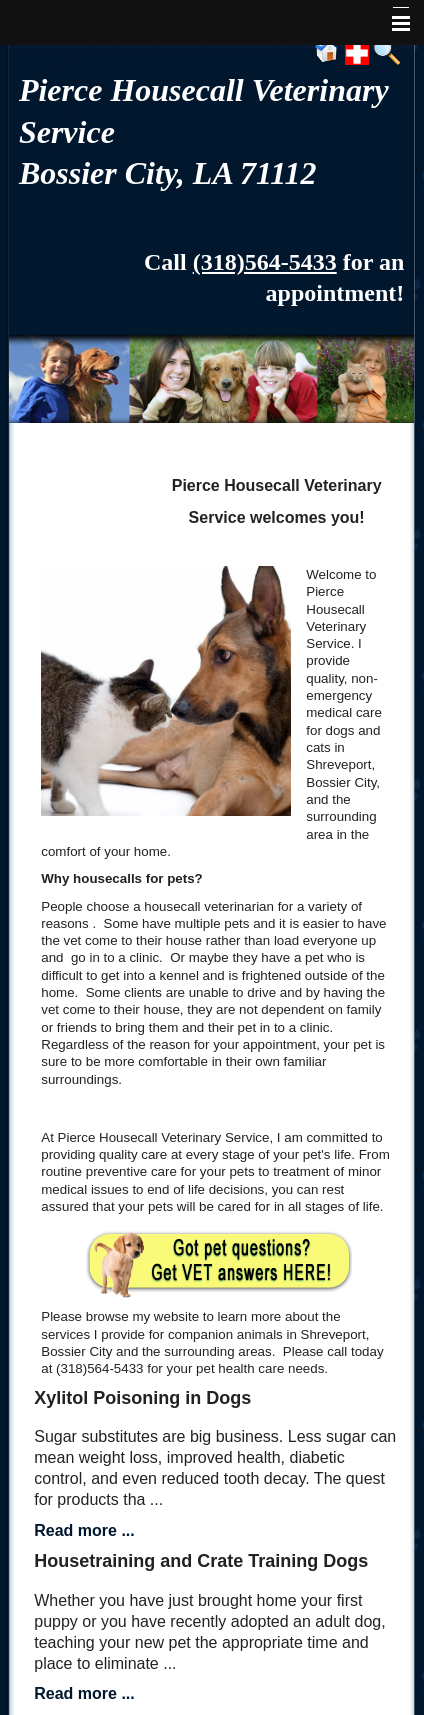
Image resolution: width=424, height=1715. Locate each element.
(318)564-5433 (265, 262)
